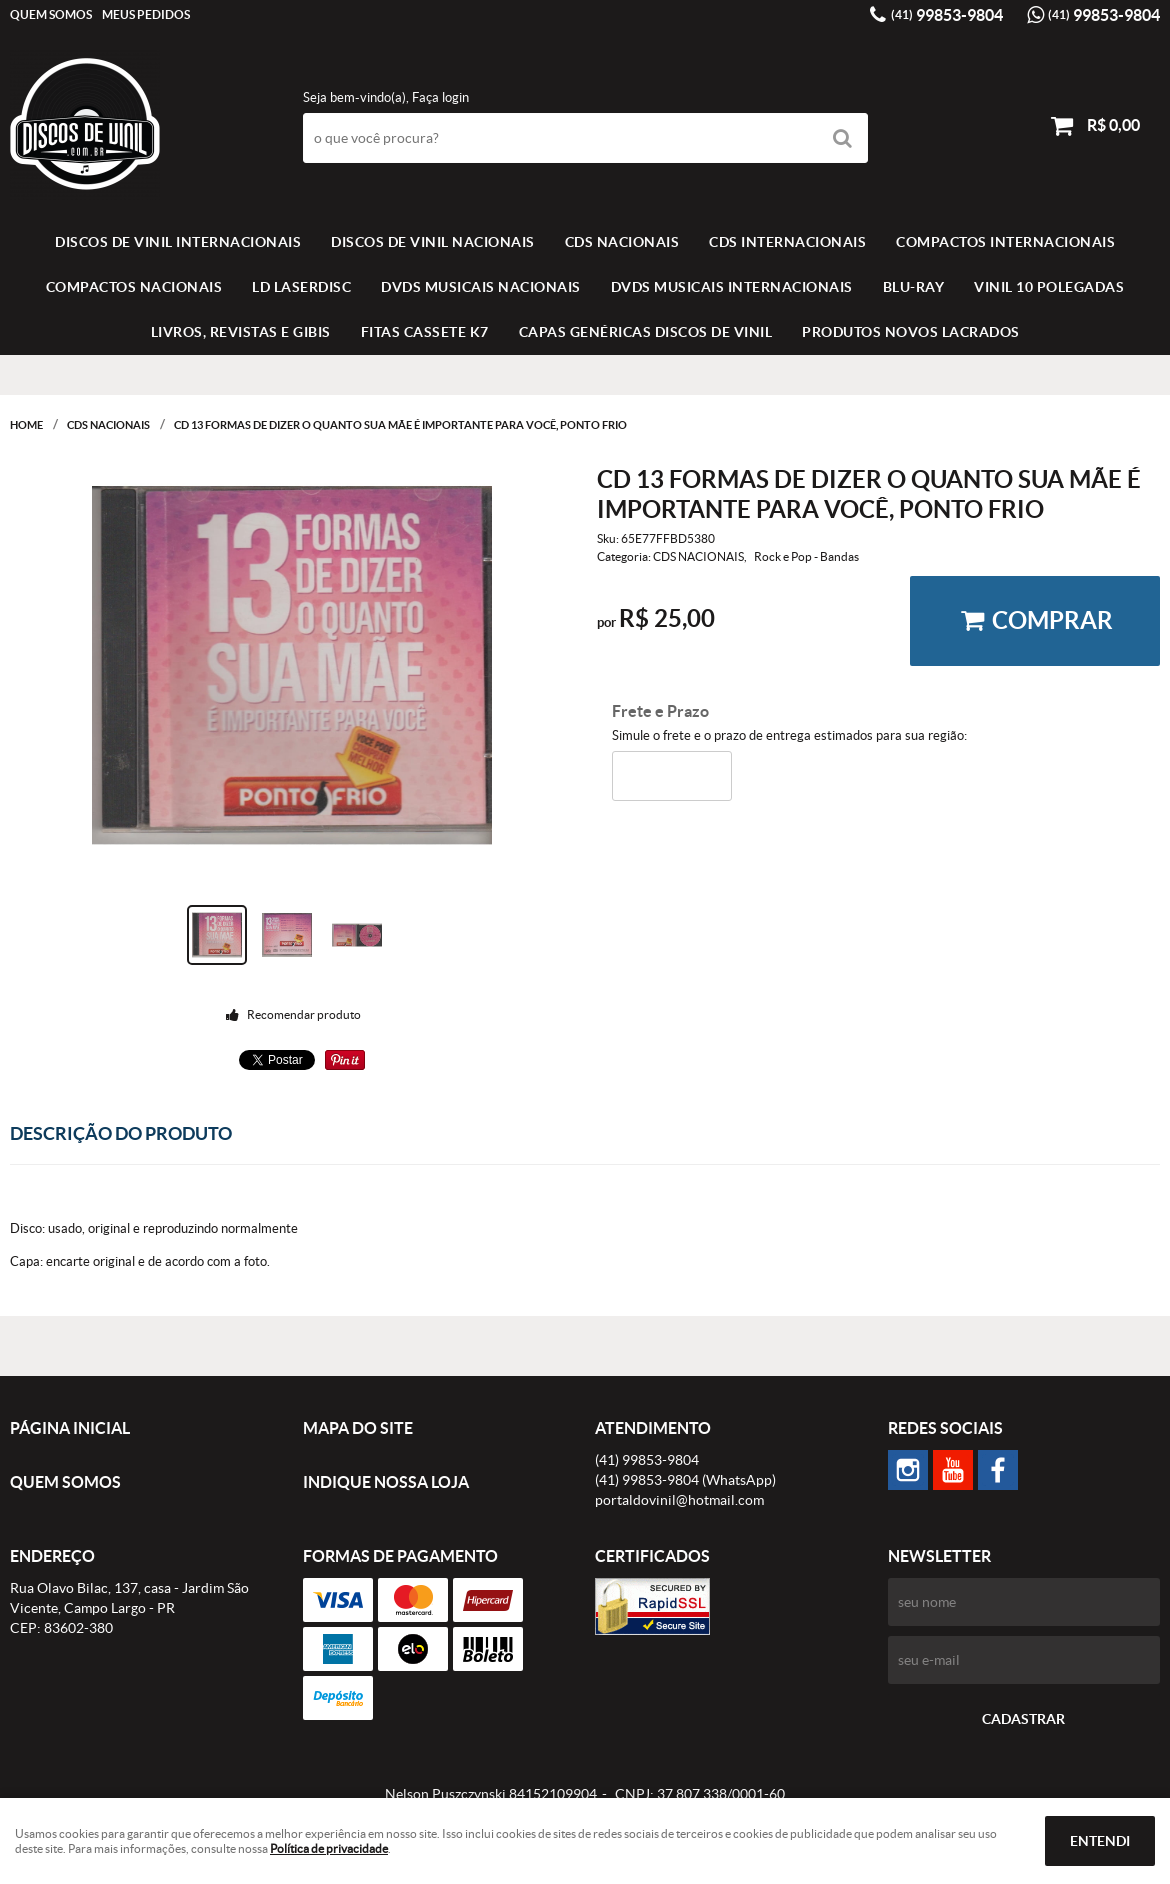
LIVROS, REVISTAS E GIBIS (241, 332)
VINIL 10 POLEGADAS (1049, 287)
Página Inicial (70, 1428)
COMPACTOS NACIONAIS (134, 287)
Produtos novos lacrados (911, 332)
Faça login (440, 97)
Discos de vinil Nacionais (433, 242)
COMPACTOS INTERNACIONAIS (1005, 242)
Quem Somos (51, 14)
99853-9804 (947, 15)
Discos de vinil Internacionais (178, 242)
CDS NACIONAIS (622, 242)
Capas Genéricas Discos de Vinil (646, 332)
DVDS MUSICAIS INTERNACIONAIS (732, 287)
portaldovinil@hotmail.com (679, 1500)
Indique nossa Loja (386, 1482)
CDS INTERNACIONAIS (787, 242)
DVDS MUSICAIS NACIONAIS (481, 287)
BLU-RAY (914, 287)
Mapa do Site (358, 1428)
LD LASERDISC (301, 287)
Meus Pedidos (146, 14)
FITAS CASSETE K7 (425, 332)
